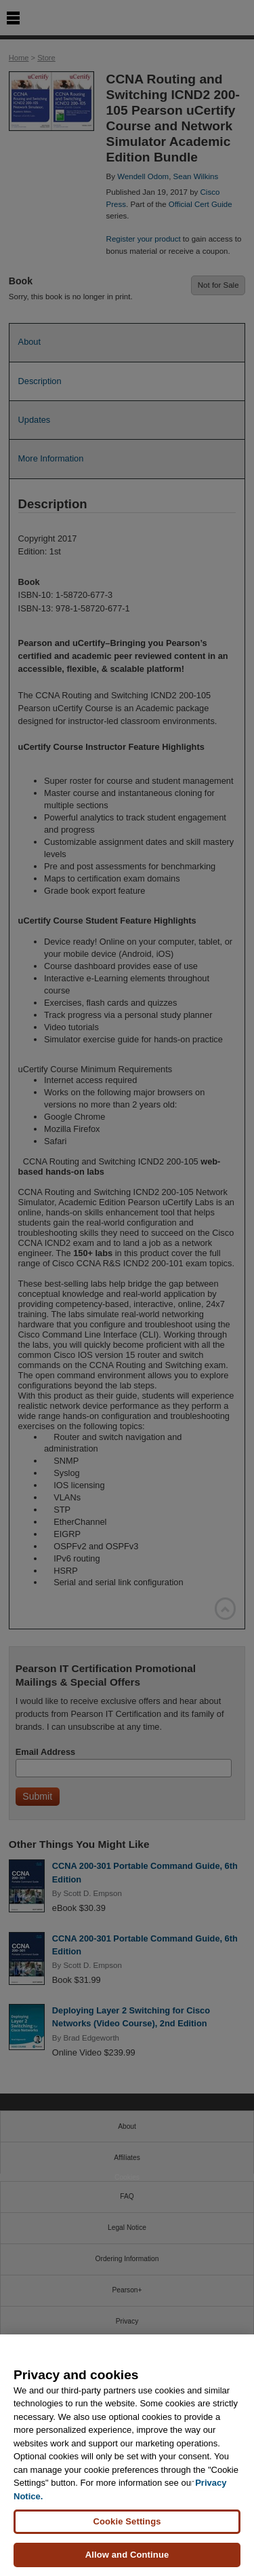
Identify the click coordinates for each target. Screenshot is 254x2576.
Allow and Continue (127, 2555)
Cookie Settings (127, 2521)
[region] (127, 2455)
